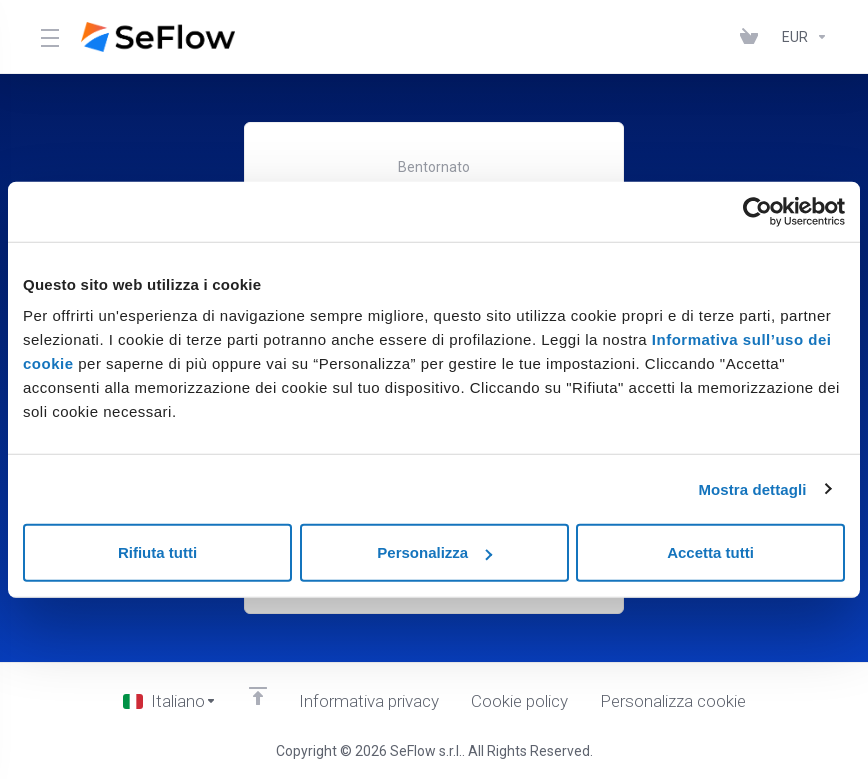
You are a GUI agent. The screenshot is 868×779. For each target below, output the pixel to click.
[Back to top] (258, 696)
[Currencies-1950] (801, 37)
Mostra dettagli (752, 488)
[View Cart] (753, 37)
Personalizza (434, 552)
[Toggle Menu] (48, 37)
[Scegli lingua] (170, 701)
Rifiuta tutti (157, 552)
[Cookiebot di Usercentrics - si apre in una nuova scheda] (757, 211)
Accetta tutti (710, 552)
